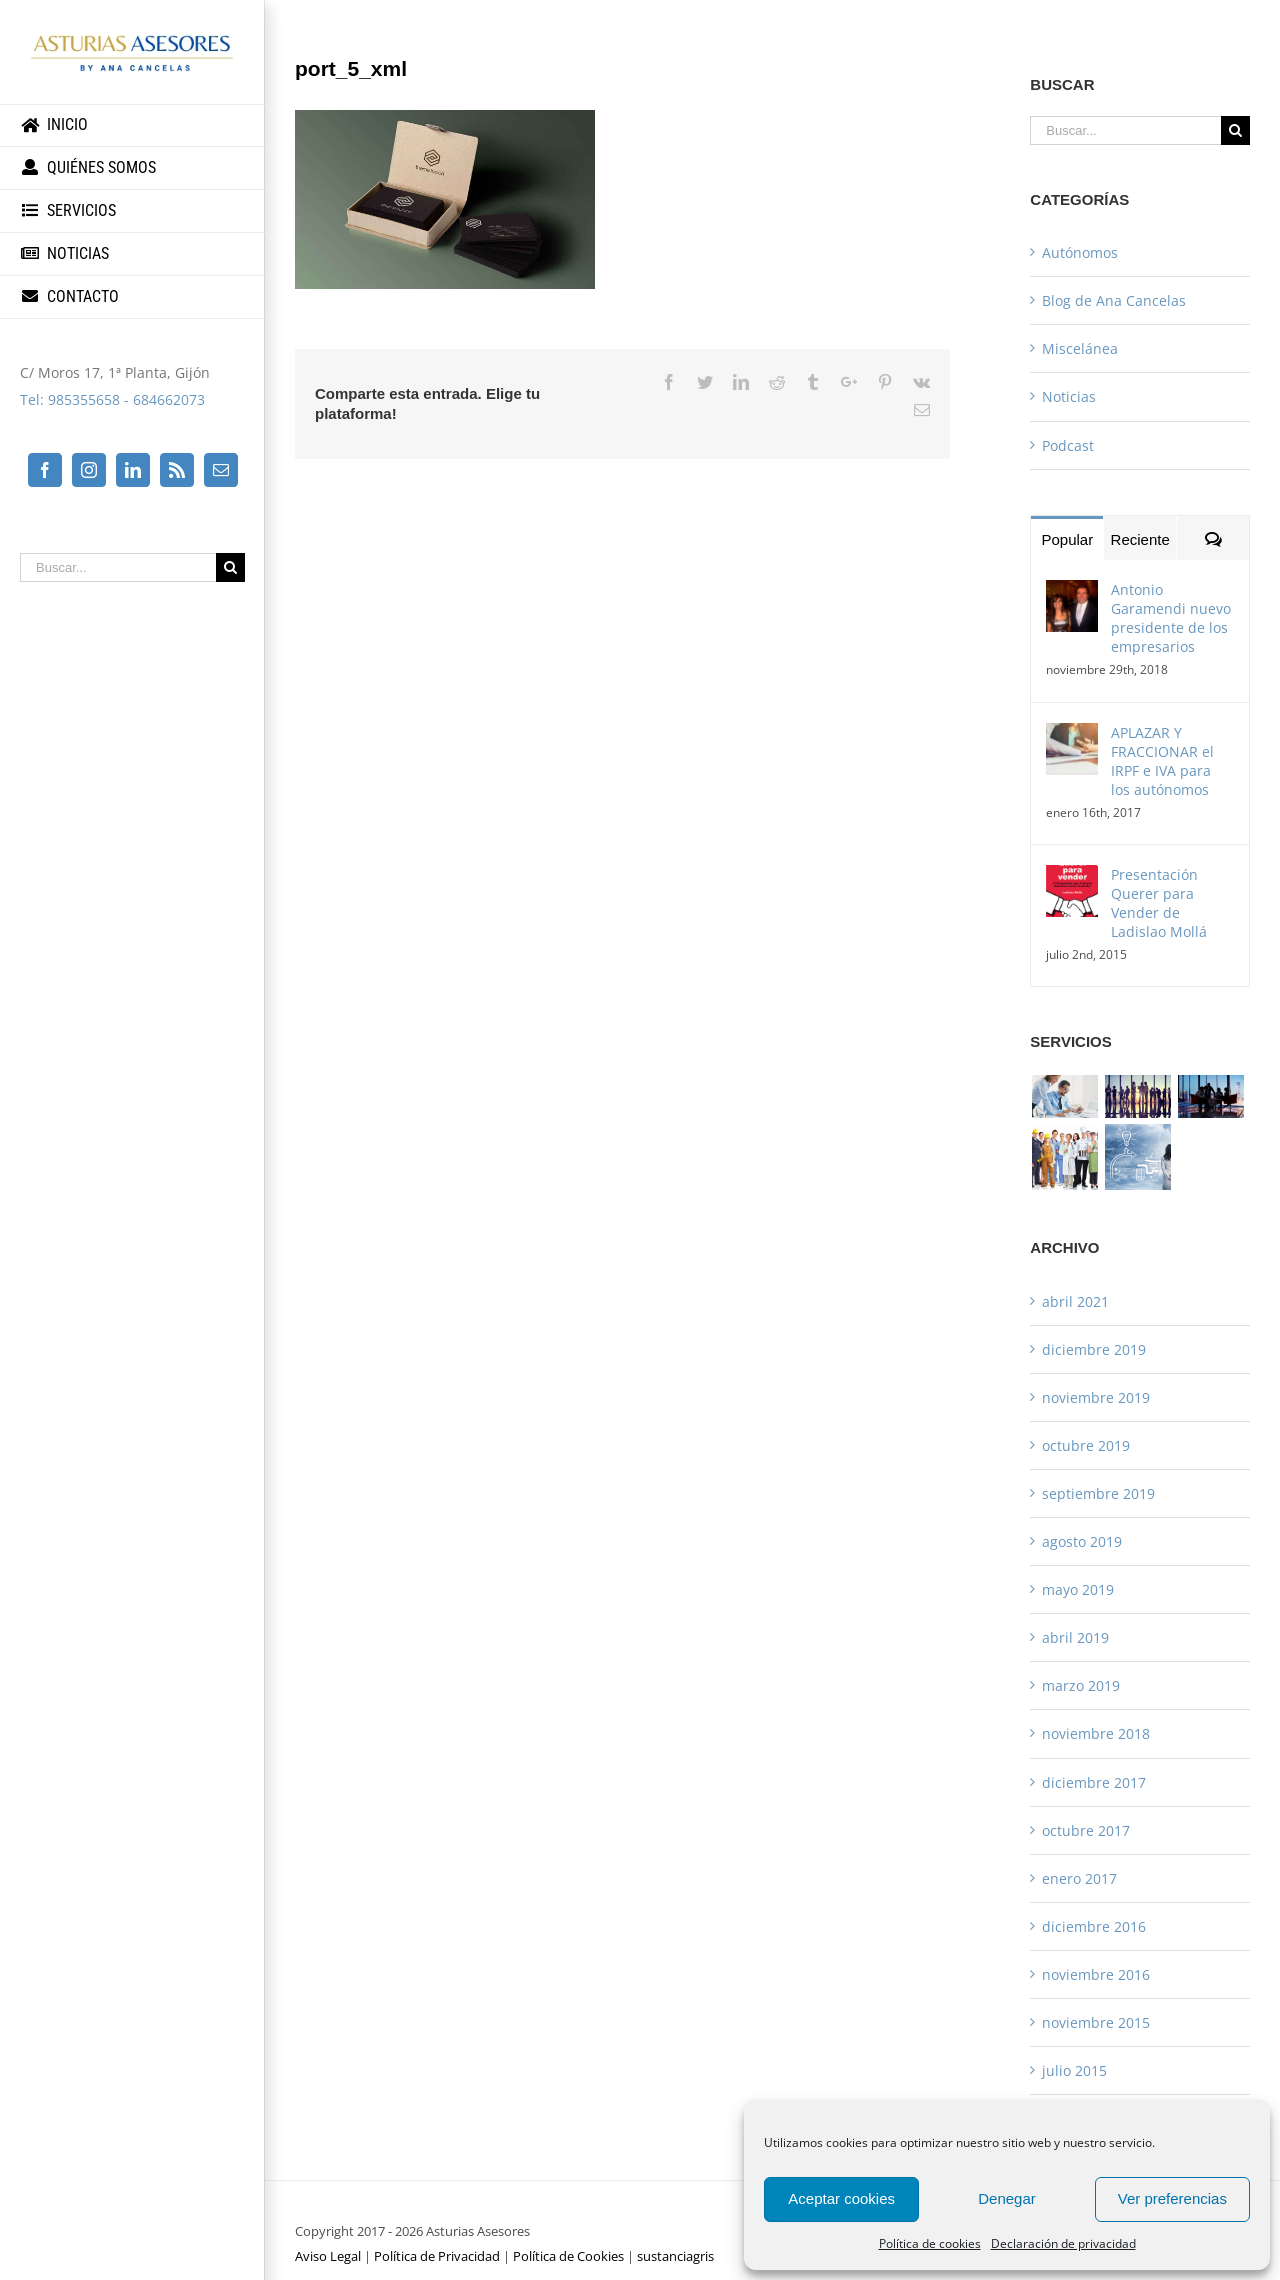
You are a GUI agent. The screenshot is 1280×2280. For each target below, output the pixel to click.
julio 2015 (1074, 2070)
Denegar (1007, 2198)
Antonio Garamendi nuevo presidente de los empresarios (1171, 618)
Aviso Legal (328, 2256)
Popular (1067, 539)
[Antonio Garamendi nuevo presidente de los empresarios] (1072, 593)
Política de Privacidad (437, 2256)
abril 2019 (1075, 1637)
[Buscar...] (118, 567)
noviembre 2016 (1096, 1974)
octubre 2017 (1086, 1830)
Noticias (1069, 396)
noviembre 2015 (1096, 2022)
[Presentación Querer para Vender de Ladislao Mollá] (1072, 878)
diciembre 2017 (1094, 1782)
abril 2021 (1075, 1301)
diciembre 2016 (1094, 1926)
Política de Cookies (568, 2256)
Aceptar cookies (841, 2198)
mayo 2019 (1078, 1589)
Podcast (1068, 445)
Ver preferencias (1172, 2198)
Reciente (1140, 539)
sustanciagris (675, 2256)
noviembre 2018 (1096, 1733)
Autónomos (1080, 252)
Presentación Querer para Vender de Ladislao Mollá (1159, 903)
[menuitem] (132, 125)
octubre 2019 (1086, 1445)
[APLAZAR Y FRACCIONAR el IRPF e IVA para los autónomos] (1072, 736)
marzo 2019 (1081, 1685)
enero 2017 (1079, 1878)
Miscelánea (1080, 348)
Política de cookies (930, 2243)
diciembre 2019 (1094, 1349)
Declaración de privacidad (1063, 2243)
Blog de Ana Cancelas (1114, 300)
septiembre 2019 (1098, 1493)
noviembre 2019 (1096, 1397)
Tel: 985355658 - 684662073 (112, 399)
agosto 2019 (1082, 1541)
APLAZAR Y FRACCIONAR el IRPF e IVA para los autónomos (1162, 761)
